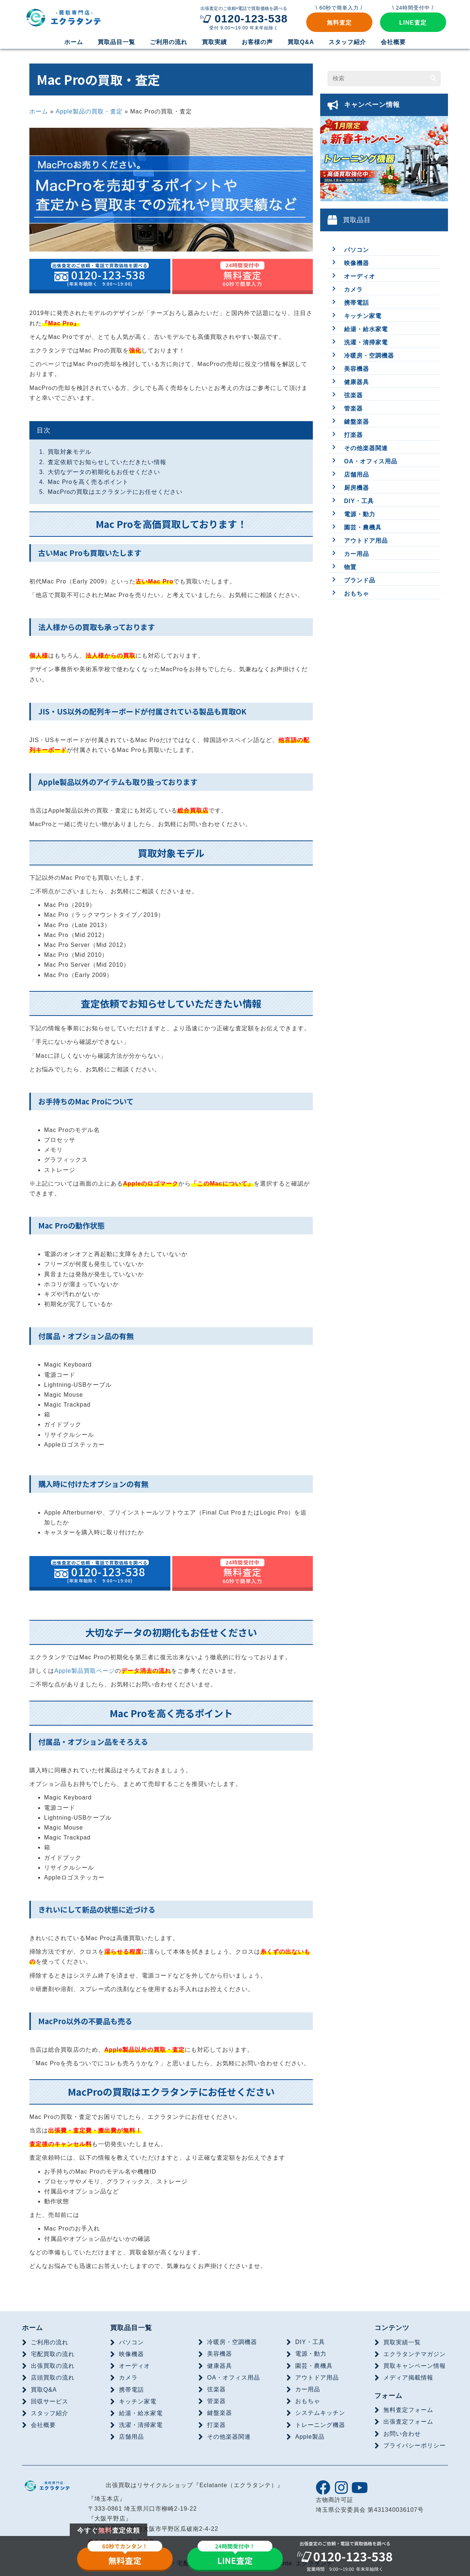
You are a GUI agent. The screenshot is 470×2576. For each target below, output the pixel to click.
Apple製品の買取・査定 (89, 111)
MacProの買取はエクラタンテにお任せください (115, 492)
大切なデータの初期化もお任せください (104, 472)
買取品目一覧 (131, 2327)
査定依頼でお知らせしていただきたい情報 (107, 462)
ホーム (38, 111)
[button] (339, 22)
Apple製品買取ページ (84, 1671)
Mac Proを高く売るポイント (88, 482)
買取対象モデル (69, 452)
